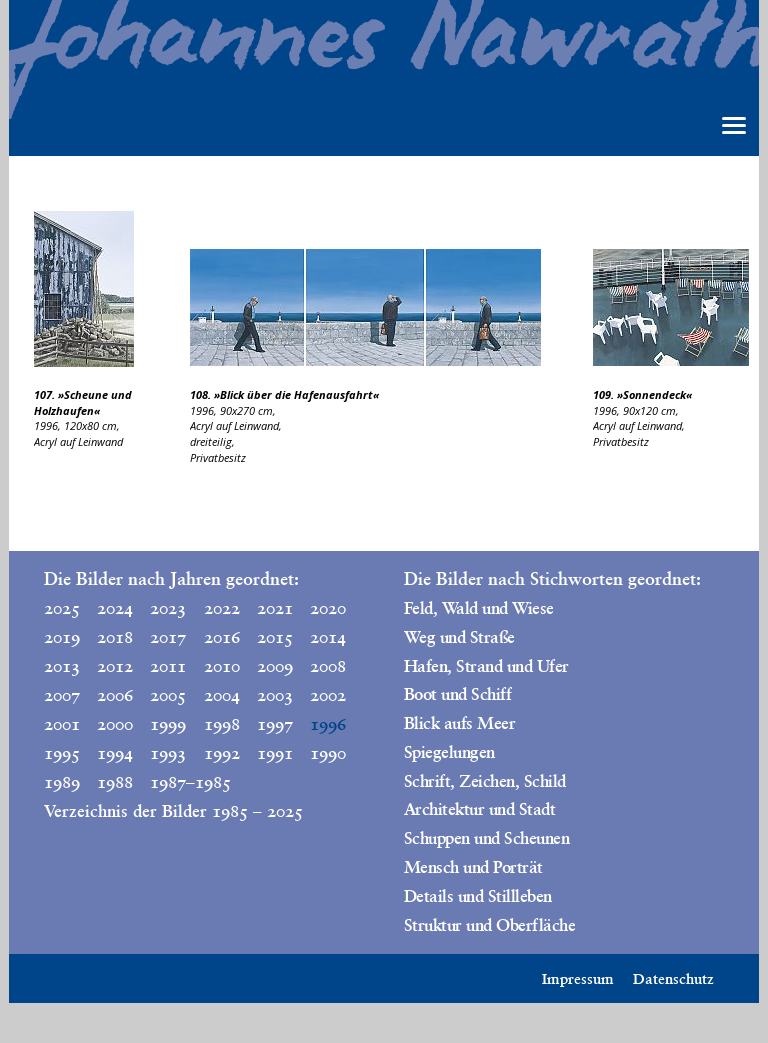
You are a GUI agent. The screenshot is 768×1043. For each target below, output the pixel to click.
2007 (62, 695)
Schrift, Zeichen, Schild (485, 781)
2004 (222, 695)
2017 (168, 637)
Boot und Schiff (457, 694)
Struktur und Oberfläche (489, 925)
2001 (62, 724)
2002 (328, 695)
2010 (222, 666)
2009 (275, 666)
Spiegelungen (449, 752)
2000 (115, 724)
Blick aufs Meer (459, 723)
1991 (275, 753)
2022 (222, 608)
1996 (328, 724)
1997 (275, 724)
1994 (115, 753)
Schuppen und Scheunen (486, 838)
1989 (62, 782)
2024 (115, 608)
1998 (222, 724)
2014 (328, 637)
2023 (168, 608)
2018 (115, 637)
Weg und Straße (459, 637)
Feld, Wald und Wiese (479, 608)
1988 (115, 782)
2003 (275, 695)
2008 (328, 666)
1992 (222, 753)
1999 (168, 724)
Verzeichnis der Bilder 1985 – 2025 (173, 811)
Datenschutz (673, 978)
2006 (115, 695)
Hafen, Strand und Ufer (486, 666)
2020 (328, 608)
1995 (62, 753)
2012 (115, 666)
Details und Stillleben (478, 896)
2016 (222, 637)
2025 (62, 608)
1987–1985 (172, 782)
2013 (62, 666)
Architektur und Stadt (479, 809)
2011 (168, 666)
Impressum (578, 978)
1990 (328, 753)
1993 (168, 753)
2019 (62, 637)
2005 (168, 695)
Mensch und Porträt (473, 867)
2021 (275, 608)
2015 (275, 637)
